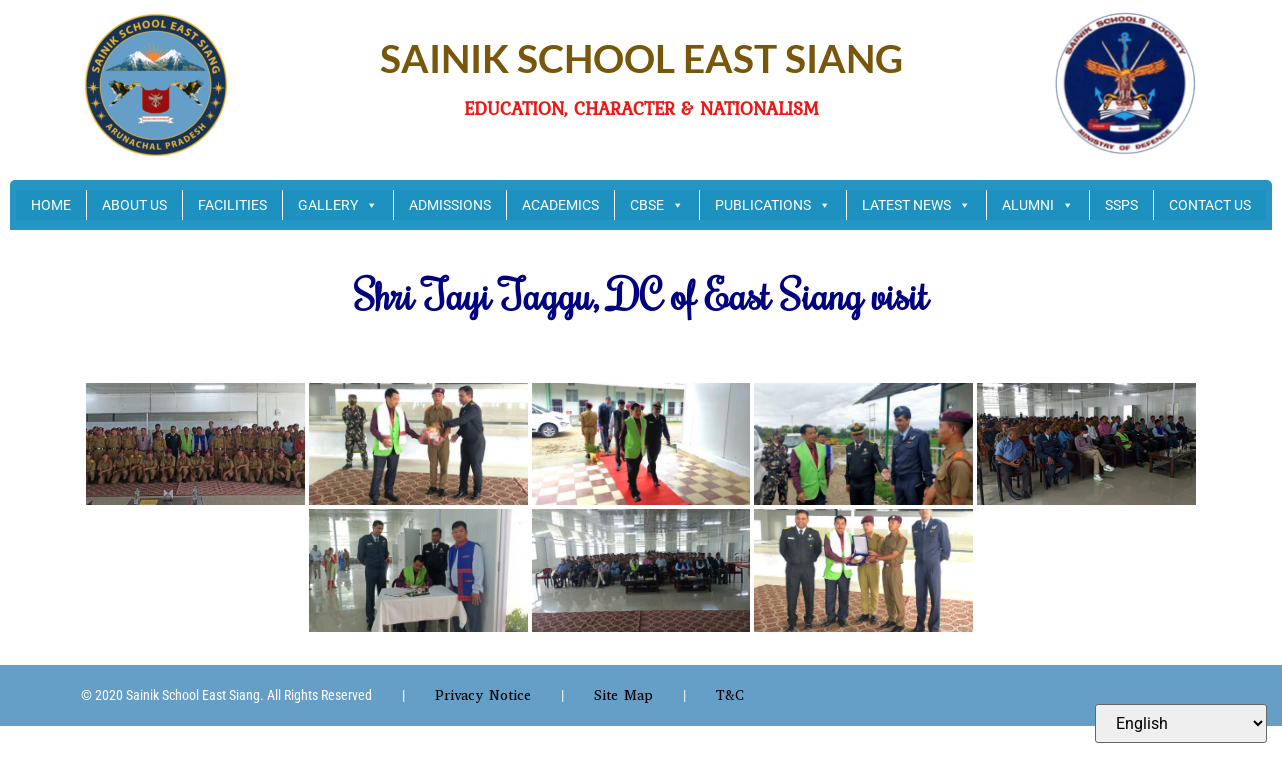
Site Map (623, 695)
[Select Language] (1181, 723)
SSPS (1121, 205)
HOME (51, 205)
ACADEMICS (560, 205)
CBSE (657, 205)
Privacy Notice (483, 695)
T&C (730, 695)
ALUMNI (1038, 205)
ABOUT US (134, 205)
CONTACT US (1210, 205)
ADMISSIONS (450, 205)
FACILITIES (232, 205)
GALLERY (338, 205)
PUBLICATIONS (773, 205)
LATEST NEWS (916, 205)
